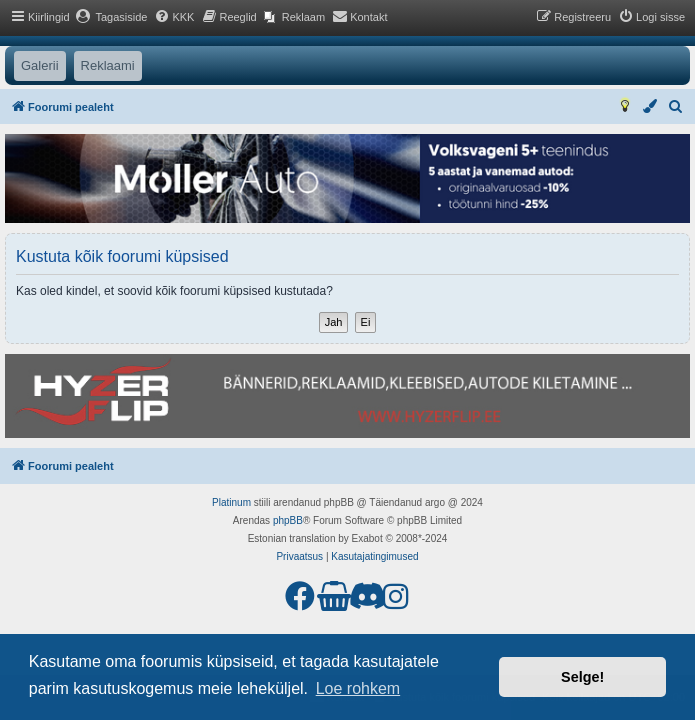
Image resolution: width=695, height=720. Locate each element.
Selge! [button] (582, 677)
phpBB (288, 520)
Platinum (231, 502)
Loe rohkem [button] (358, 688)
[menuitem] (111, 17)
